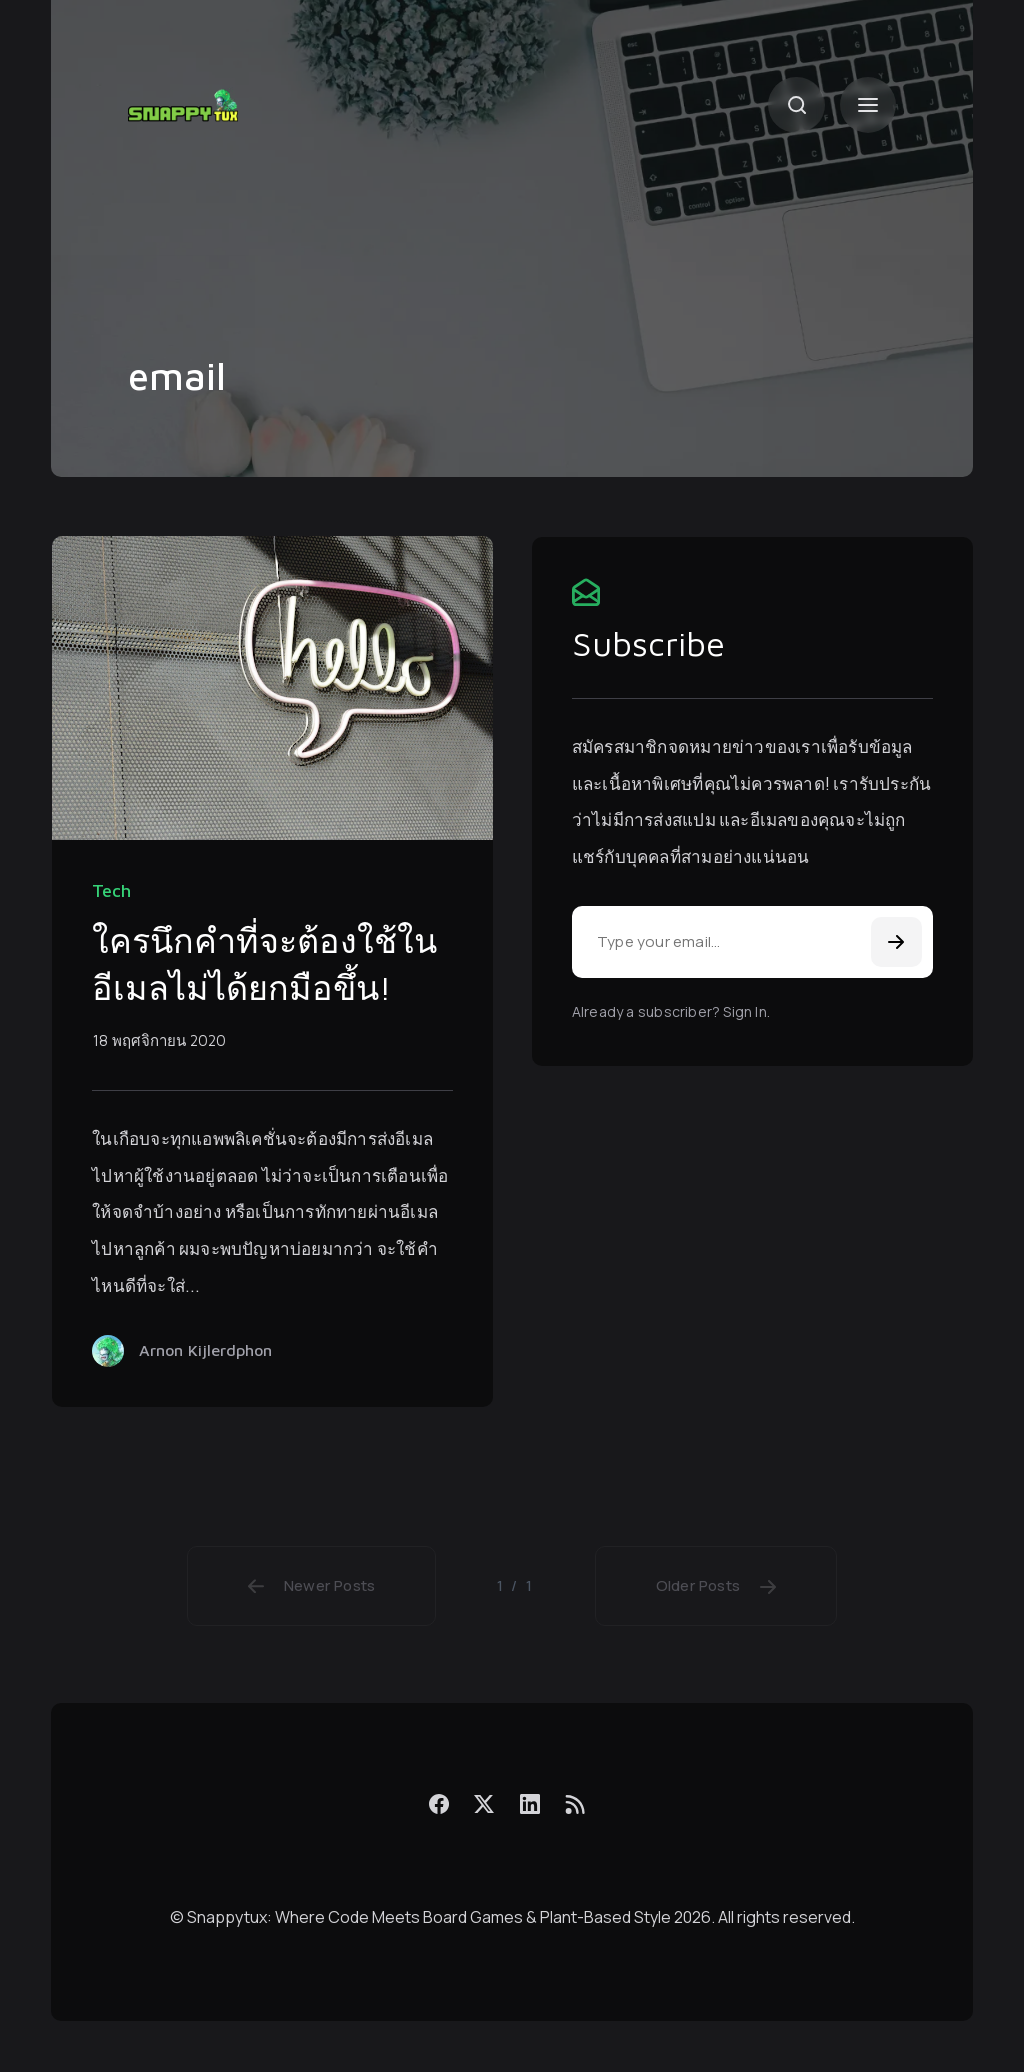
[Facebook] (439, 1803)
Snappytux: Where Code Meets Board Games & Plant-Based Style (429, 1917)
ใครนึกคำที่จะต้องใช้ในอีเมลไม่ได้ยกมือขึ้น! (264, 964)
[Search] (796, 105)
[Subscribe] (896, 942)
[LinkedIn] (529, 1803)
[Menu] (868, 105)
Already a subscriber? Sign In (669, 1011)
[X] (484, 1803)
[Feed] (575, 1804)
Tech (111, 891)
